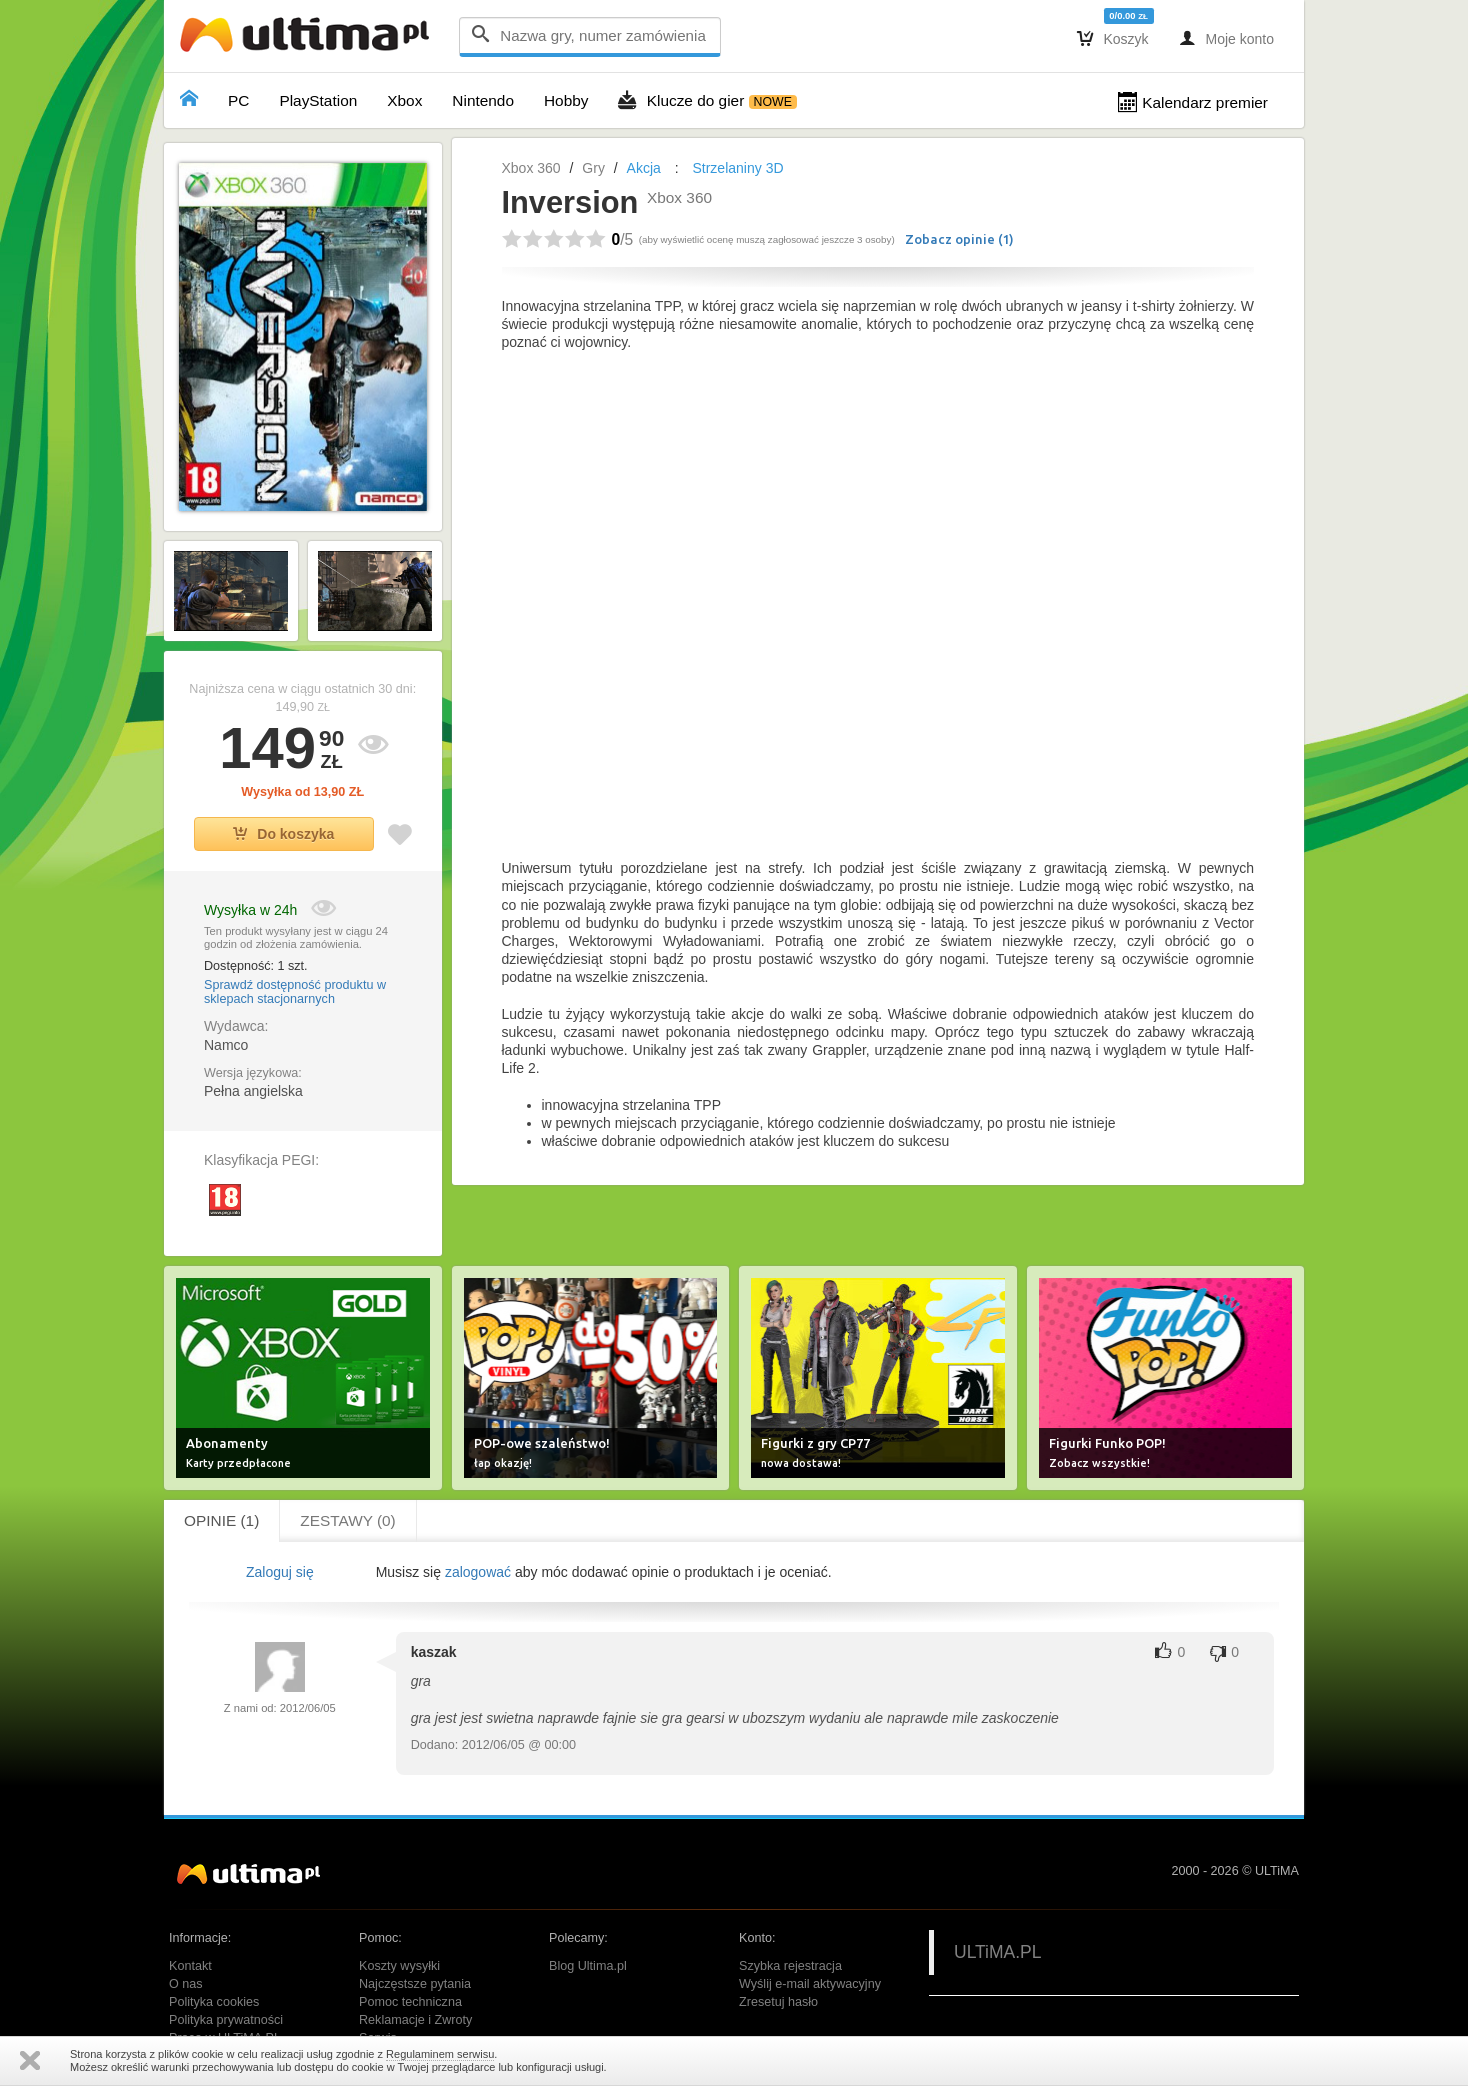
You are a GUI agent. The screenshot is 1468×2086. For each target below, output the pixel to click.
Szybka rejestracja (790, 1966)
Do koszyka (283, 834)
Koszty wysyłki (399, 1966)
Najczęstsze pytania (415, 1984)
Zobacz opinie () (959, 239)
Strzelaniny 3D (737, 168)
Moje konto (1226, 38)
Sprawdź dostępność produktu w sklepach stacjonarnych (295, 992)
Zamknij (30, 2060)
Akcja (644, 168)
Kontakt (190, 1966)
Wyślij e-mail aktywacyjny (810, 1984)
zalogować (478, 1572)
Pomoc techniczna (410, 2002)
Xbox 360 (531, 168)
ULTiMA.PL (998, 1952)
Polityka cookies (214, 2002)
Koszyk (1113, 38)
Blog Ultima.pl (588, 1966)
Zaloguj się (280, 1572)
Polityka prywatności (226, 2020)
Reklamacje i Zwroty (415, 2020)
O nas (186, 1984)
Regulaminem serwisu (440, 2054)
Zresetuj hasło (778, 2002)
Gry (593, 168)
